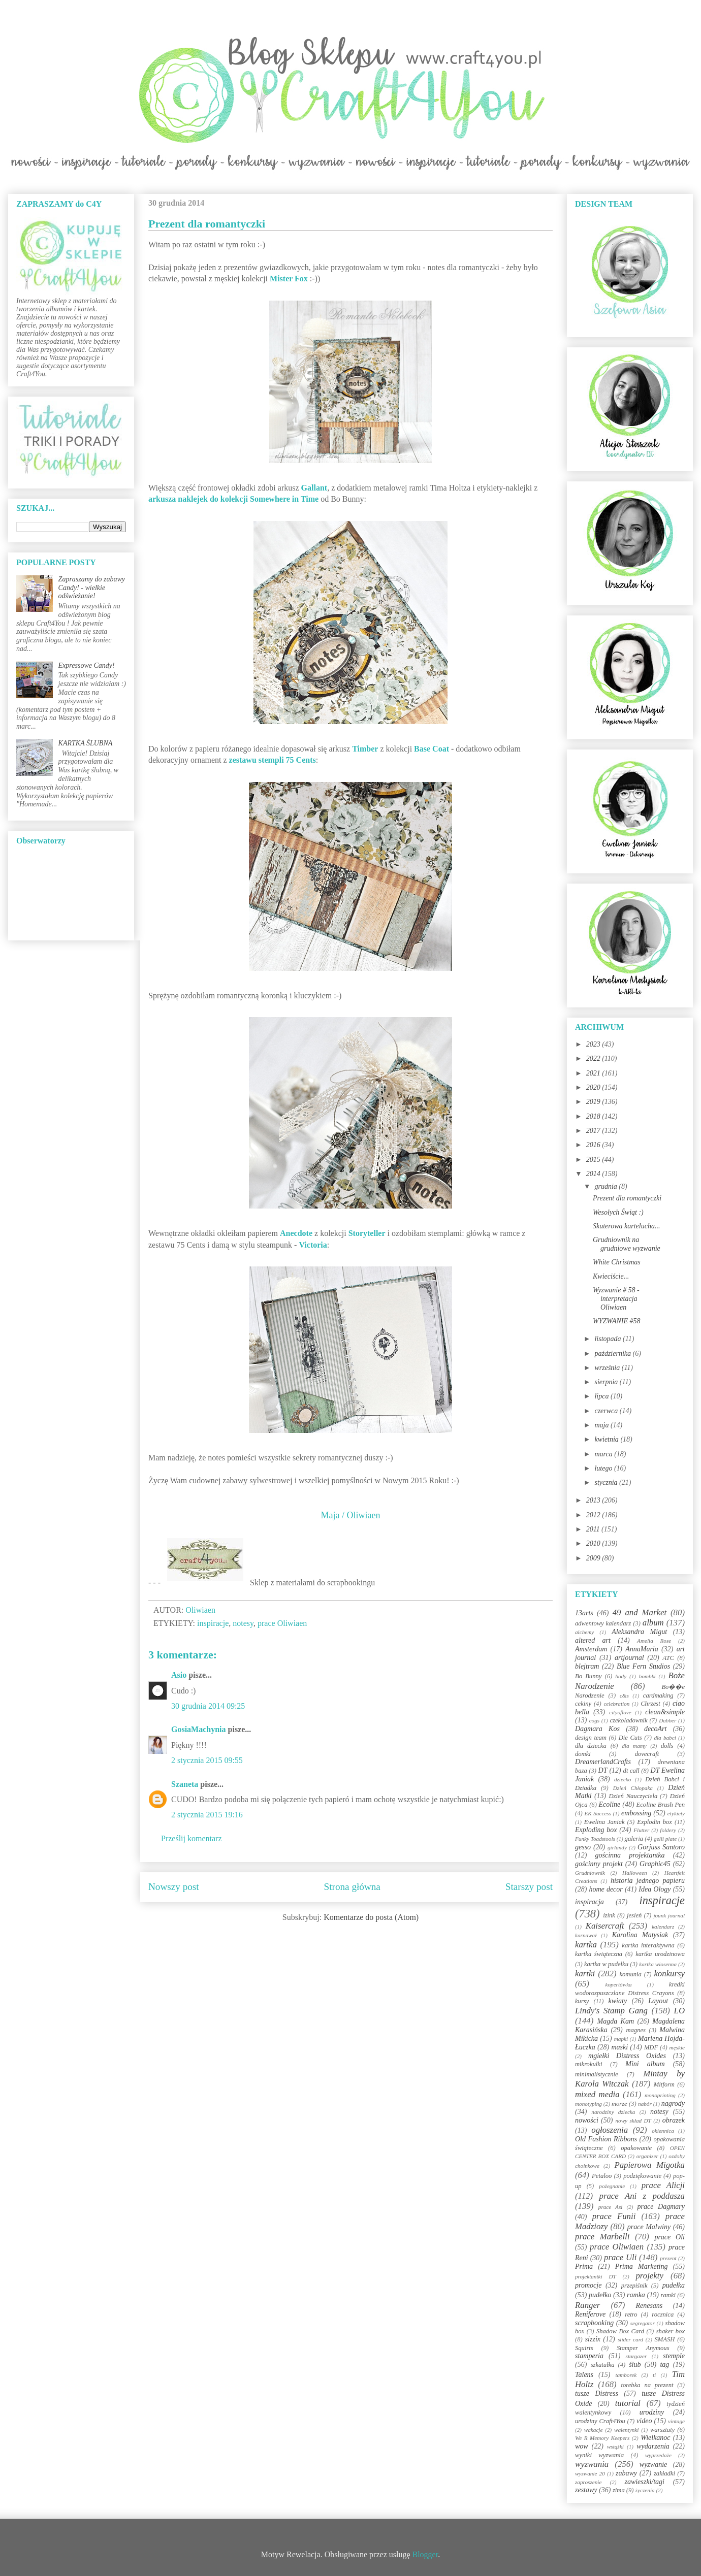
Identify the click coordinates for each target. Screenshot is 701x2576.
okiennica (663, 2131)
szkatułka (603, 2364)
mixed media (597, 2094)
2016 (594, 1145)
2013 (594, 1500)
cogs (594, 1720)
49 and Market (639, 1612)
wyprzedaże (658, 2455)
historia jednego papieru (648, 1880)
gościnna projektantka (630, 1855)
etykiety (676, 1813)
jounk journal (669, 1915)
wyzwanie (653, 2464)
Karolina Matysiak (640, 1935)
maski (619, 2047)
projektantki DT (595, 2276)
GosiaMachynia (198, 1729)
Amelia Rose (654, 1641)
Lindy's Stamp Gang (611, 2010)
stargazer (636, 2356)
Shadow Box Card (620, 2331)
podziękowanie (642, 2175)
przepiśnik (634, 2285)
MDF (651, 2047)
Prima (584, 2266)
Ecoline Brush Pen (660, 1804)
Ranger (587, 2305)
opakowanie (636, 2147)
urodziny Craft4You (600, 2421)
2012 (594, 1515)
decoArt (655, 1729)
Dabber (667, 1720)
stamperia (589, 2356)
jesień (634, 1915)
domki (583, 1753)
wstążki (615, 2446)
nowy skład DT (633, 2120)
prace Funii (614, 2216)
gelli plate (665, 1839)
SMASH (665, 2339)
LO (679, 2010)
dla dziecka (591, 1745)
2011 (593, 1529)
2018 (594, 1116)
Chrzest (650, 1703)
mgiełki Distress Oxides (627, 2056)
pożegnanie (612, 2186)
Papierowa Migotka (649, 2165)
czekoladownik (628, 1720)
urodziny (652, 2412)
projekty (649, 2275)
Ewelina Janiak (604, 1821)
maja (602, 1425)
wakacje (593, 2430)
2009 (594, 1558)
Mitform (664, 2084)
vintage (676, 2421)
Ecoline (609, 1804)
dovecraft (647, 1753)
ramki (668, 2295)
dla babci (665, 1738)
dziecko (622, 1779)
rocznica (663, 2314)
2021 (594, 1073)
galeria (634, 1838)
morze (619, 2103)
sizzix (592, 2339)
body (620, 1676)
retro (631, 2314)
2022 (594, 1058)
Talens (584, 2374)
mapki (621, 2039)
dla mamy (634, 1746)
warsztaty (662, 2429)
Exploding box (596, 1830)
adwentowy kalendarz (603, 1623)
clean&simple (665, 1712)
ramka (636, 2295)
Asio (178, 1675)
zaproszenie (588, 2482)
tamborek (625, 2375)
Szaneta (184, 1784)
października (613, 1353)
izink (609, 1915)
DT (603, 1770)
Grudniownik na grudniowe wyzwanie (626, 1244)
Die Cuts (630, 1737)
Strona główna (352, 1886)
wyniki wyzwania (599, 2455)
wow (581, 2446)
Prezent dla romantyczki (627, 1198)
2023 (594, 1044)
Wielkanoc (655, 2437)
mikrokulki (588, 2064)
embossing (636, 1813)
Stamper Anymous (643, 2348)
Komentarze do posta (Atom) (371, 1917)
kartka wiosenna (658, 1964)
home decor (605, 1889)
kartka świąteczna (598, 1954)
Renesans (648, 2305)
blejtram (587, 1666)
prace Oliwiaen (282, 1623)
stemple (674, 2356)
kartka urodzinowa (660, 1954)
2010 (594, 1543)
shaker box (670, 2331)
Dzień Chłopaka (633, 1788)
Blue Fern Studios (643, 1666)
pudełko (600, 2295)
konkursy (669, 1973)
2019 (594, 1101)
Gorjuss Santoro (661, 1847)
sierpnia (606, 1382)
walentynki (626, 2430)
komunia (630, 1974)
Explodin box (654, 1821)
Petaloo (602, 2175)
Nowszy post (173, 1886)
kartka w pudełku (606, 1964)
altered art (593, 1640)
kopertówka (619, 1984)
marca (604, 1454)
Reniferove (590, 2314)
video (644, 2421)
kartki (585, 1973)
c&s (624, 1695)
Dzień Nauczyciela (633, 1796)
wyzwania (592, 2464)
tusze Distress (596, 2393)
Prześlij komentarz (191, 1838)
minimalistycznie (596, 2074)
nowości (586, 2120)
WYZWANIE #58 (617, 1321)
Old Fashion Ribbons (606, 2139)
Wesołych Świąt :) (618, 1212)
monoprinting (660, 2095)
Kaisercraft (605, 1926)
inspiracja (589, 1902)
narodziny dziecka (613, 2112)
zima (619, 2490)
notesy (243, 1623)
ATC (668, 1657)
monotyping (588, 2104)
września (607, 1368)
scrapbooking (594, 2323)
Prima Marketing (641, 2266)
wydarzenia (653, 2446)
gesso (583, 1847)
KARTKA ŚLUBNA (85, 743)
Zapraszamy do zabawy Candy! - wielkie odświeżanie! (91, 587)
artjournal (629, 1657)
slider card (630, 2339)
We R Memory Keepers (602, 2438)
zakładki (664, 2473)
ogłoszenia (609, 2130)
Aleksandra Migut (639, 1632)
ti (654, 2375)
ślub (635, 2364)
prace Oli (669, 2237)
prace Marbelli (602, 2236)
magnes (635, 2030)
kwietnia (607, 1439)
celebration (616, 1704)
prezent (668, 2258)
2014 (594, 1174)
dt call (631, 1770)
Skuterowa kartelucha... (626, 1226)
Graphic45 (655, 1864)
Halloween (634, 1873)
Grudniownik (590, 1873)
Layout (658, 2001)
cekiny (583, 1703)
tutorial (628, 2403)
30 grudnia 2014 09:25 (208, 1706)
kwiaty (618, 2001)
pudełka (673, 2285)
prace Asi (610, 2207)
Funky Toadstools (595, 1839)
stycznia (606, 1482)
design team (591, 1737)
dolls (667, 1745)
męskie (677, 2047)
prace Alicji (663, 2185)
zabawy (626, 2473)
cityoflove (620, 1712)
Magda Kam (615, 2021)
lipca (602, 1396)
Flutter (641, 1830)
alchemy (584, 1632)
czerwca (606, 1411)
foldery (668, 1830)
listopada (608, 1339)
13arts (584, 1613)
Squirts (584, 2348)
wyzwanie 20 (590, 2473)
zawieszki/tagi (644, 2482)
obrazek (673, 2120)
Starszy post (529, 1886)
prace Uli (620, 2257)
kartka (586, 1944)
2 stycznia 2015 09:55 (207, 1760)
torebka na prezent (647, 2385)
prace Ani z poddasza (642, 2196)
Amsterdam (591, 1649)
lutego (604, 1468)
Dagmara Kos (597, 1729)
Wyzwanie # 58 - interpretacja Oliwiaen (616, 1298)
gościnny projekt (599, 1864)
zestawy (586, 2490)
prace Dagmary (661, 2206)
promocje (588, 2285)
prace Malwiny (649, 2227)
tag (664, 2364)
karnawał (585, 1935)
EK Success (598, 1813)
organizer (647, 2156)
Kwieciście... (611, 1276)
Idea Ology (655, 1889)
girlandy (617, 1847)
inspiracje (213, 1623)
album (653, 1622)
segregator (642, 2323)
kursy (582, 2001)
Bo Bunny (588, 1676)
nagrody (673, 2103)
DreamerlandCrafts (603, 1762)
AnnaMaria (641, 1649)
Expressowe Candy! (86, 665)
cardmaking (658, 1695)
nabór (645, 2104)
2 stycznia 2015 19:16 (207, 1814)
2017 (594, 1130)
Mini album (644, 2064)
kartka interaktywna (648, 1945)
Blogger (425, 2554)
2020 (594, 1087)
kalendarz (663, 1926)
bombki (647, 1676)
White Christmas (617, 1262)
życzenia (645, 2490)
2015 (594, 1159)
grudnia (606, 1186)
